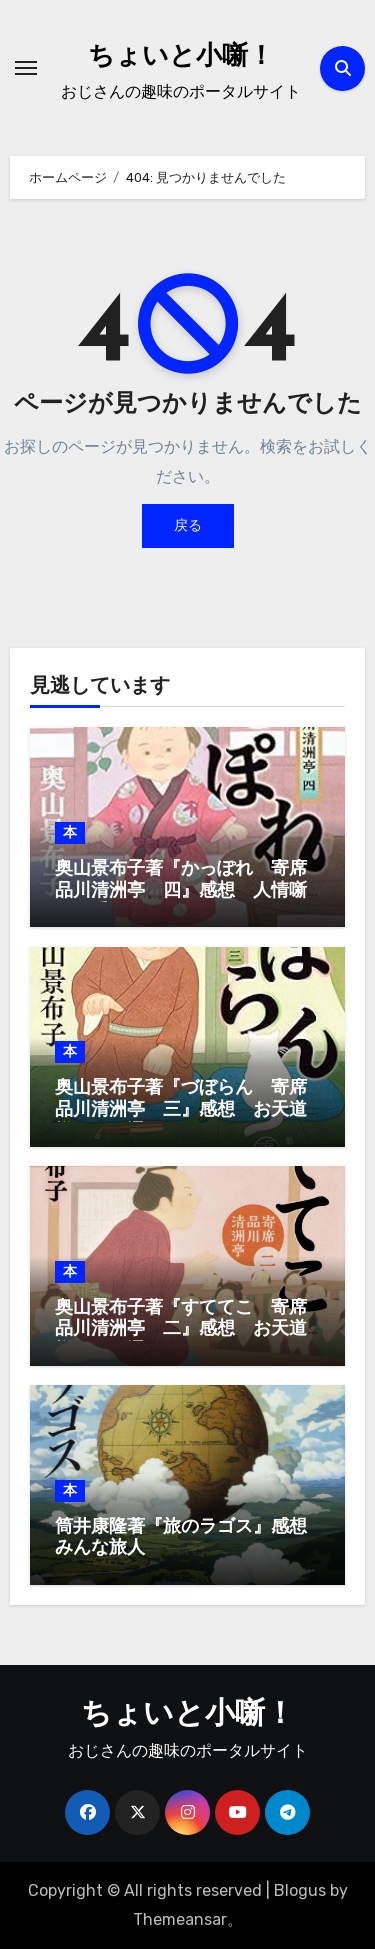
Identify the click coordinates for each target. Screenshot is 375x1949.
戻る (188, 525)
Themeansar (180, 1919)
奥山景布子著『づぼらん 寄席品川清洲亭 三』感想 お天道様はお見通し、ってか (181, 1110)
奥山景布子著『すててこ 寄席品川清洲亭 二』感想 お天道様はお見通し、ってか (181, 1330)
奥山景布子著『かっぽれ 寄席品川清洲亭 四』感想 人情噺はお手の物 (181, 891)
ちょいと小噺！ (181, 57)
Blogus (300, 1890)
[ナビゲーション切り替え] (26, 68)
